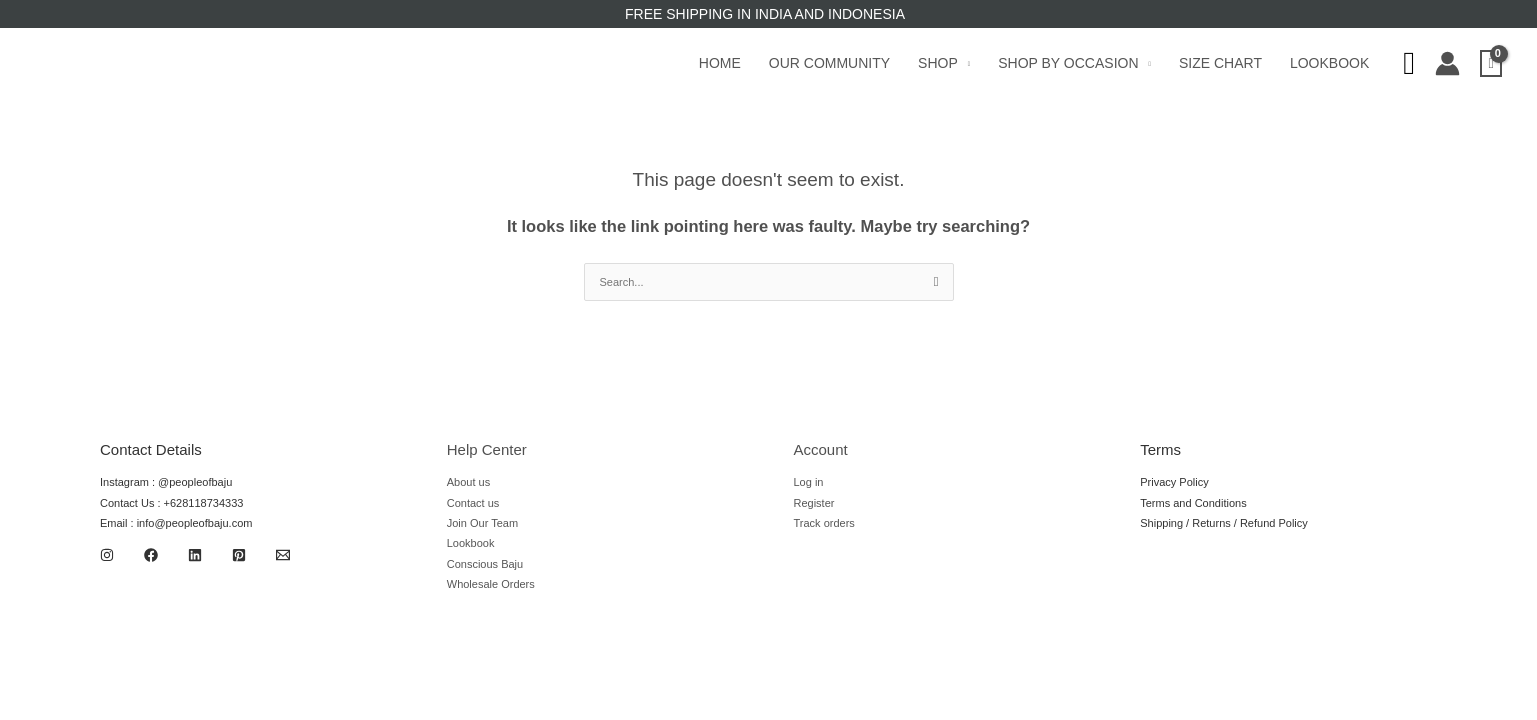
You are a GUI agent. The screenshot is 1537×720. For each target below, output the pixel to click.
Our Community (829, 63)
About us (468, 482)
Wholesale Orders (491, 584)
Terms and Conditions (1193, 503)
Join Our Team (482, 523)
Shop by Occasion (1068, 63)
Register (814, 503)
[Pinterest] (239, 555)
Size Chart (1220, 63)
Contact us (473, 503)
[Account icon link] (1447, 63)
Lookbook (1329, 63)
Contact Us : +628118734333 (171, 503)
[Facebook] (151, 555)
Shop (938, 63)
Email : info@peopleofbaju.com (176, 523)
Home (720, 63)
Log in (809, 482)
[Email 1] (283, 555)
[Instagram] (107, 555)
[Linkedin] (195, 555)
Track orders (824, 523)
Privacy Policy (1174, 482)
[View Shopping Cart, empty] (1491, 63)
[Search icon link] (1409, 63)
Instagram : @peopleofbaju (166, 482)
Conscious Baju (485, 564)
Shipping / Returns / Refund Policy (1224, 523)
